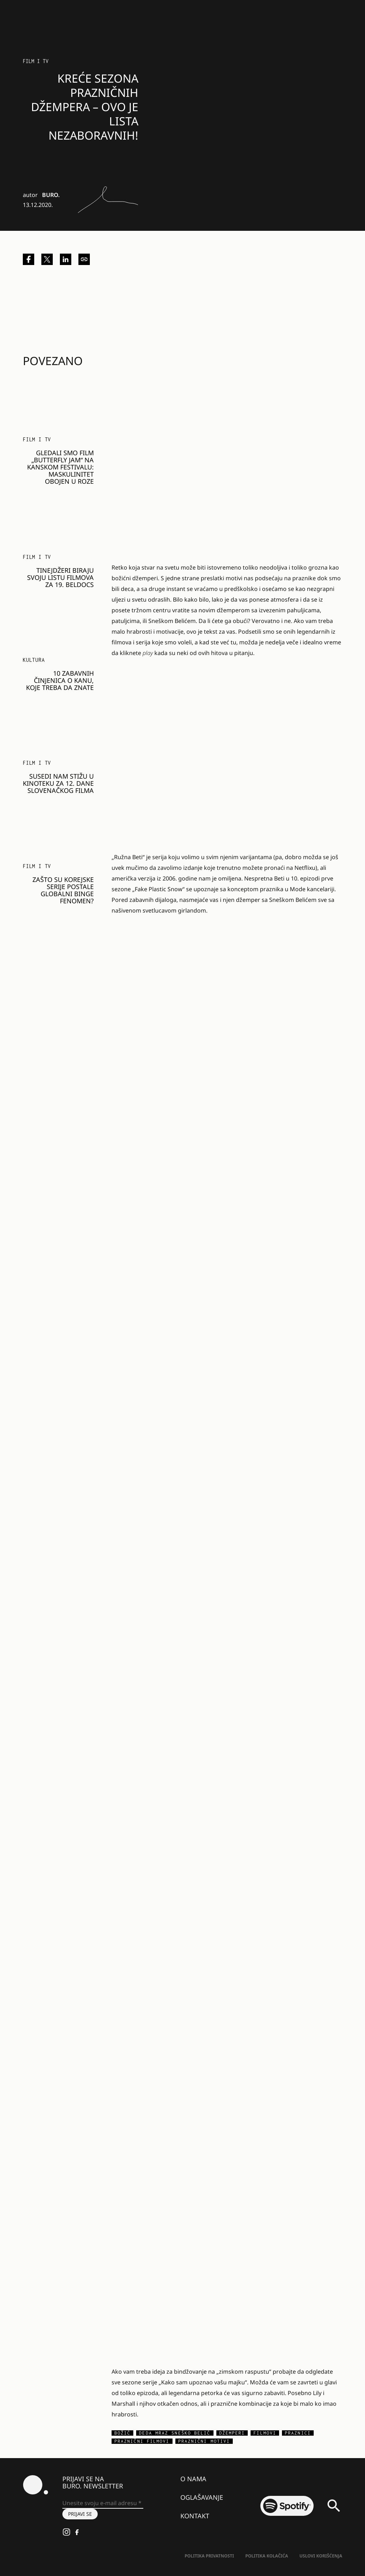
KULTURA (34, 660)
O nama (193, 2478)
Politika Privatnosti (209, 2556)
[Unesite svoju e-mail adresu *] (102, 2503)
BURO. (51, 195)
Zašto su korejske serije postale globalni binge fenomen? (63, 890)
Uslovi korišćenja (320, 2556)
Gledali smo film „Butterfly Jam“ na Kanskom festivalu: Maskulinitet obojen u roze (60, 466)
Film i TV (35, 61)
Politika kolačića (266, 2556)
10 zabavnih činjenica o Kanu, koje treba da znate (60, 680)
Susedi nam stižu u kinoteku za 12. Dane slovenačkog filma (58, 783)
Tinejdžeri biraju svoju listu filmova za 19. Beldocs (60, 577)
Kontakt (194, 2516)
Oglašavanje (201, 2497)
